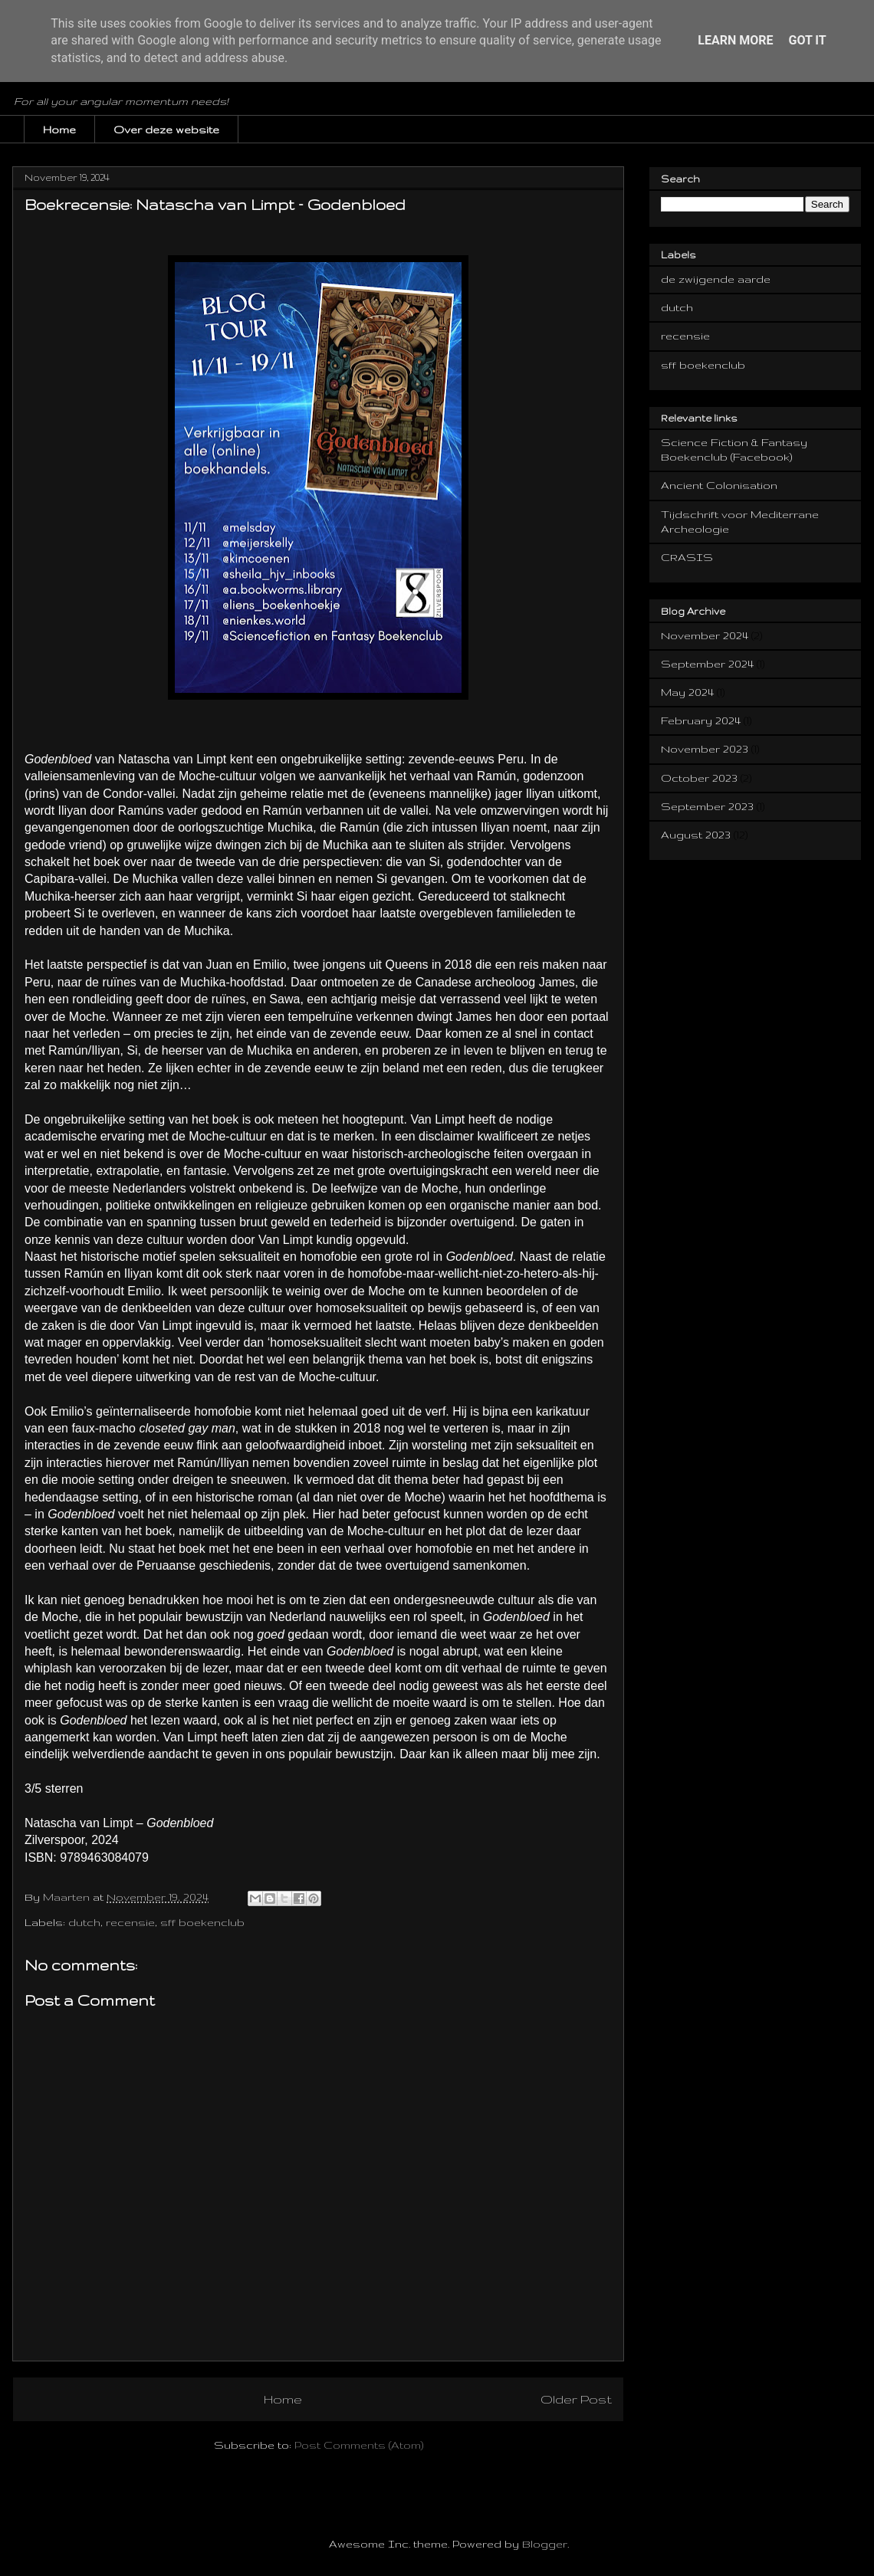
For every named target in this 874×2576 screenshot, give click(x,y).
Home (59, 129)
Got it (807, 40)
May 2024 (687, 692)
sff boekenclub (202, 1922)
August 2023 (696, 835)
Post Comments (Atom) (358, 2445)
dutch (84, 1922)
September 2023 (707, 806)
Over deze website (166, 129)
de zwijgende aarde (715, 279)
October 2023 (699, 778)
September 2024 (707, 664)
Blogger (544, 2544)
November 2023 (704, 749)
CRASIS (687, 557)
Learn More (735, 40)
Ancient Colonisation (719, 485)
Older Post (576, 2399)
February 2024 (701, 720)
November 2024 (704, 635)
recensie (130, 1922)
